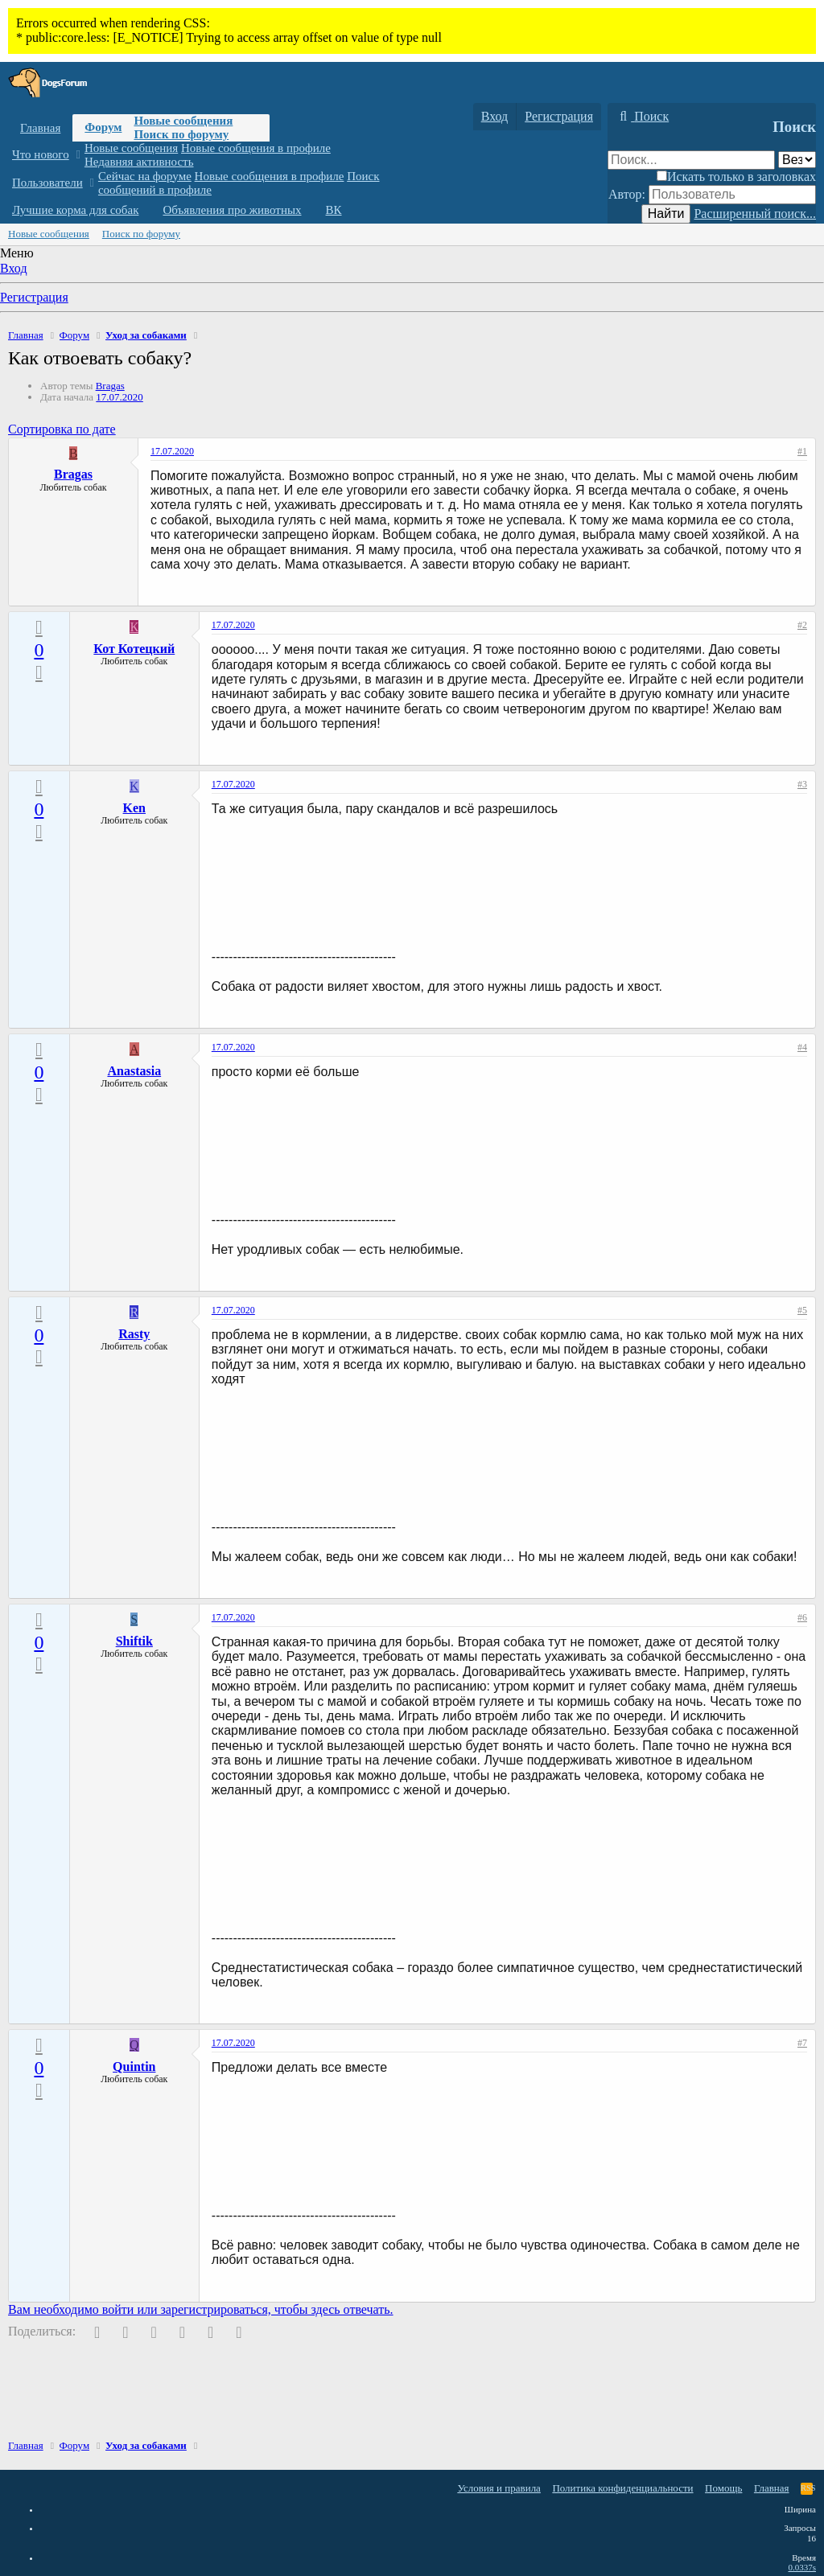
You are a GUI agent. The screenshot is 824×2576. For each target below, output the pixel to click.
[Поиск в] (797, 159)
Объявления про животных (232, 209)
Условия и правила (499, 2488)
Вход (13, 268)
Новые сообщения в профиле (256, 148)
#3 (802, 784)
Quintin (134, 2066)
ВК (334, 209)
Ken (134, 808)
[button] (78, 155)
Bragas (110, 386)
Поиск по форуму (181, 134)
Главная (40, 127)
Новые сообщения (183, 120)
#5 (802, 1310)
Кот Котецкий (134, 648)
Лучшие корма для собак (75, 209)
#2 (802, 625)
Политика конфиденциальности (622, 2488)
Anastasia (134, 1071)
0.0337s (802, 2567)
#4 (802, 1047)
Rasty (134, 1334)
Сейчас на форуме (145, 176)
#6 (802, 1617)
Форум (103, 127)
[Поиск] (642, 116)
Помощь (723, 2488)
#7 (802, 2042)
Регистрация (34, 297)
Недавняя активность (139, 161)
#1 (802, 451)
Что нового (40, 154)
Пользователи (47, 182)
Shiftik (134, 1641)
